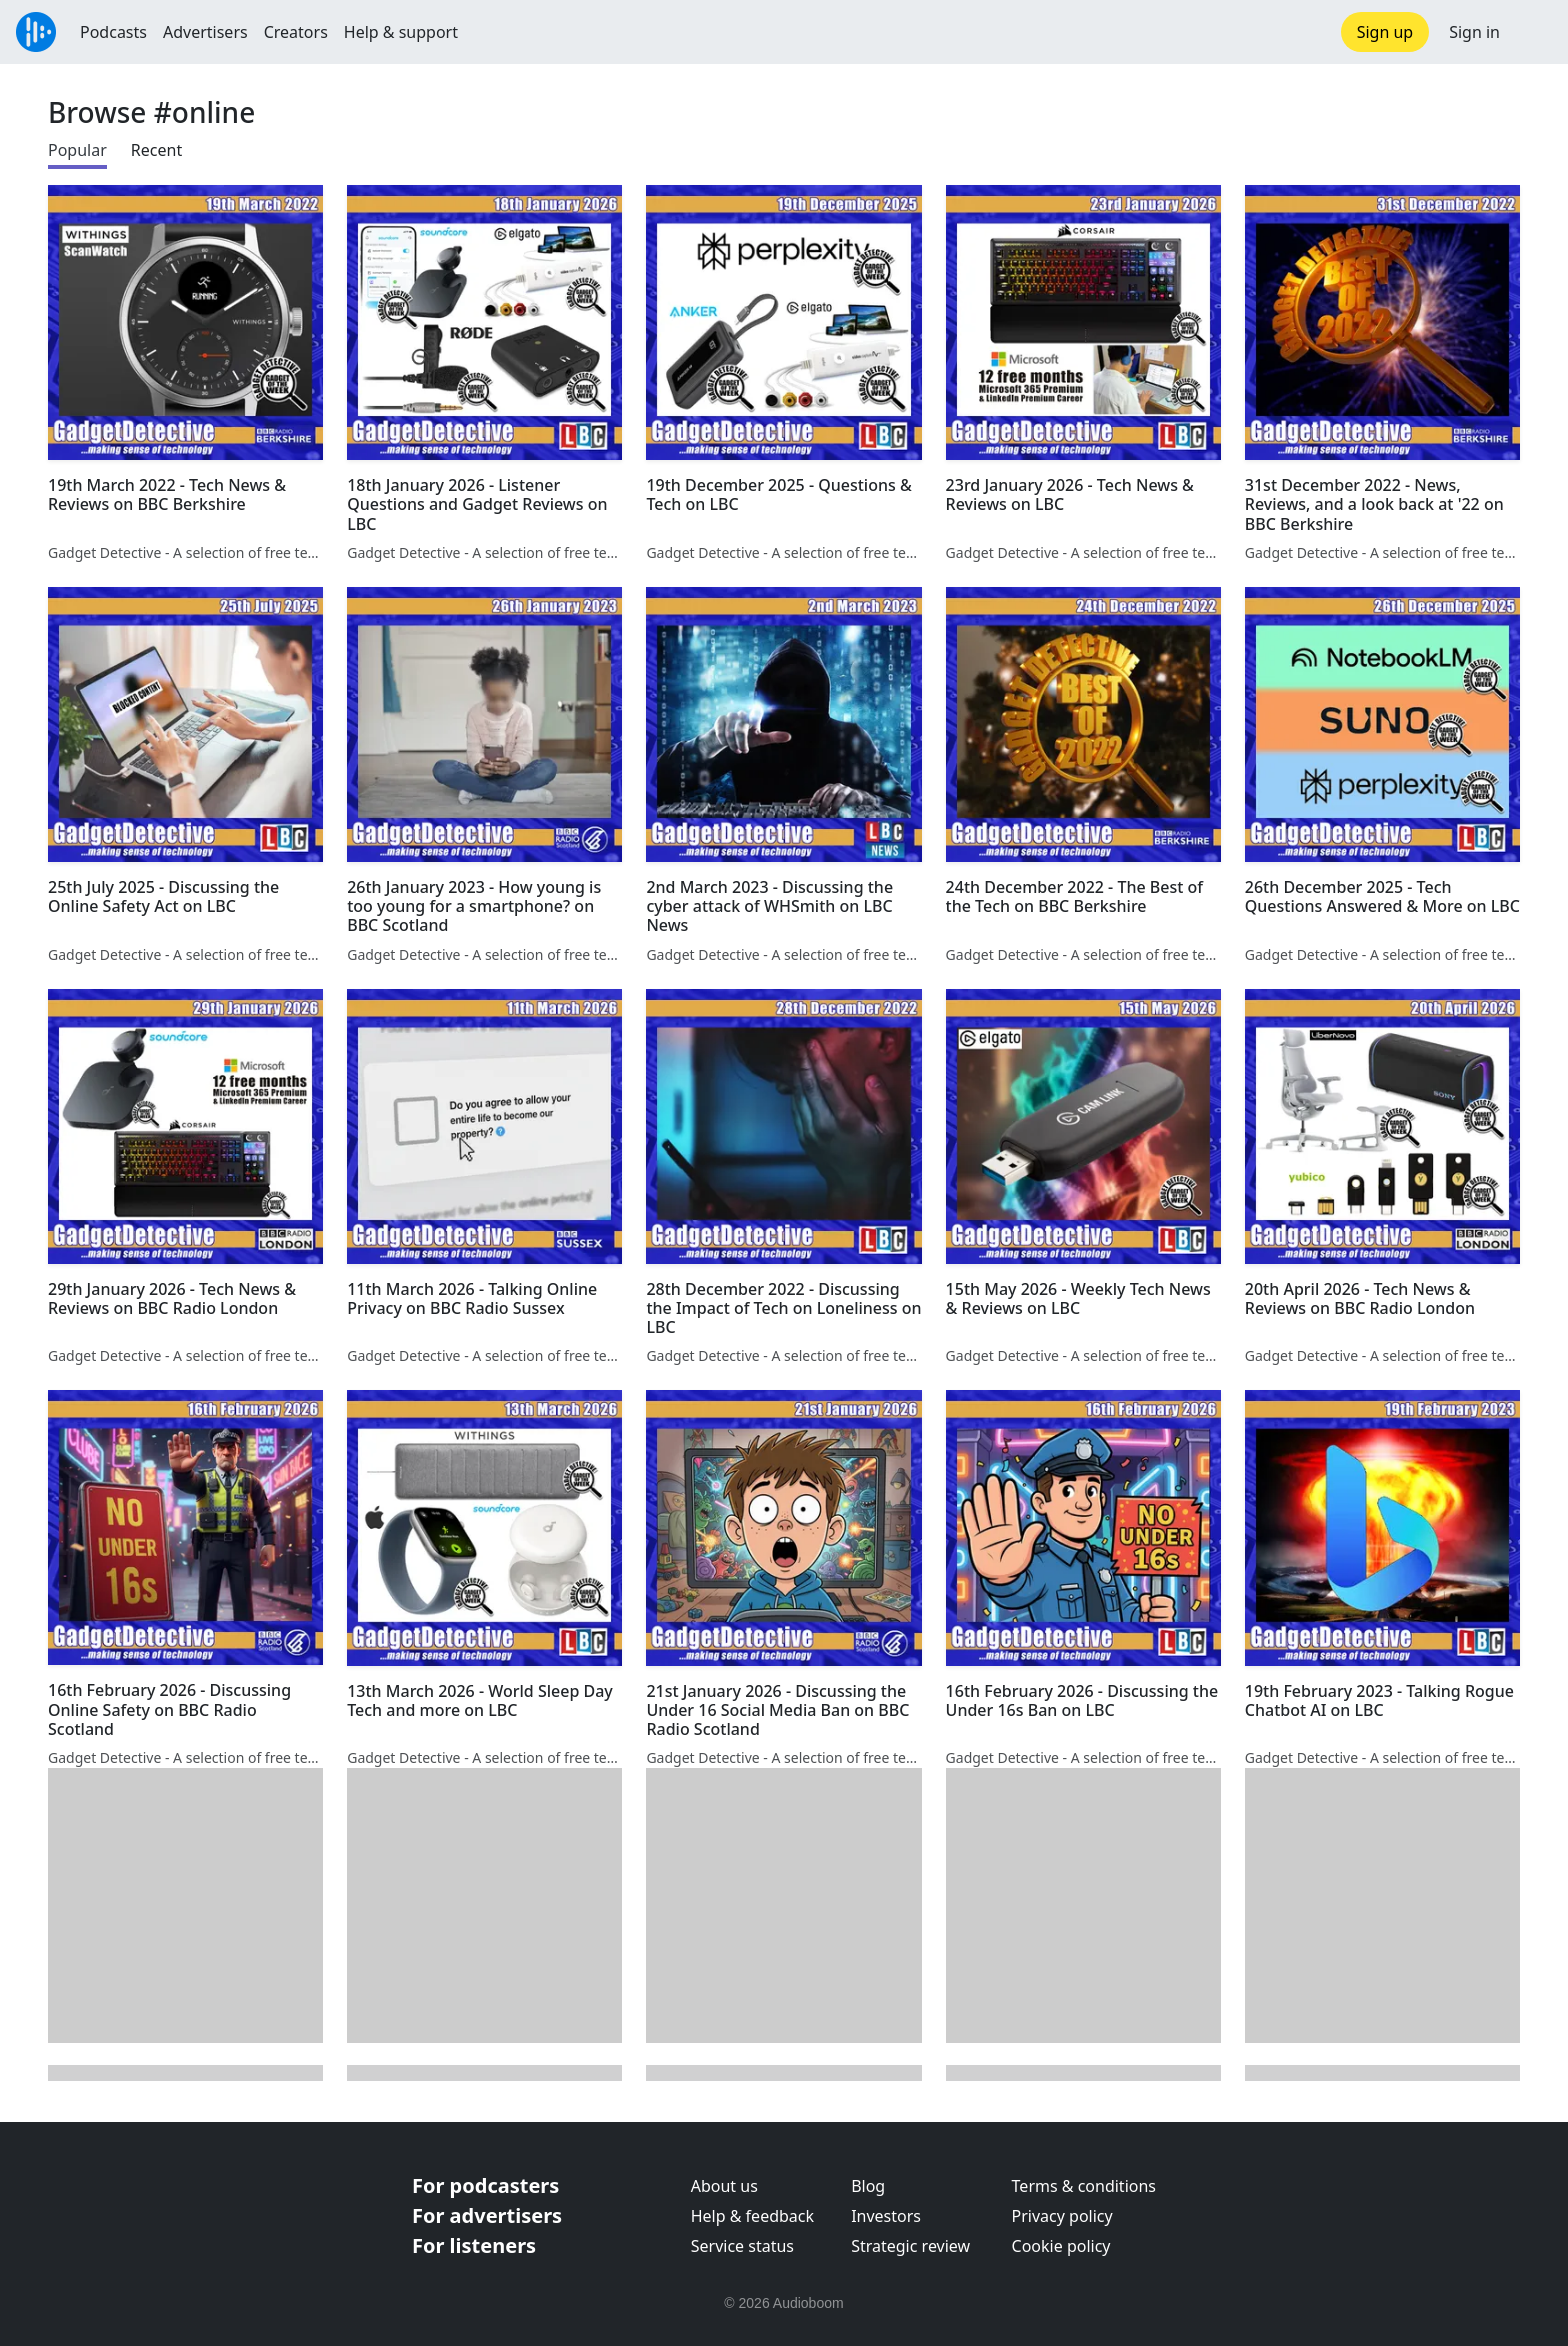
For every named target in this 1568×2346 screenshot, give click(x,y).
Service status (742, 2246)
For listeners (474, 2245)
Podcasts (113, 32)
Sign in (1474, 32)
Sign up (1385, 32)
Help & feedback (752, 2216)
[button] (1534, 32)
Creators (296, 32)
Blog (868, 2186)
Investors (886, 2216)
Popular (77, 150)
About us (724, 2186)
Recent (156, 150)
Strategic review (910, 2246)
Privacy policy (1062, 2216)
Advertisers (205, 32)
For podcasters (485, 2185)
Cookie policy (1061, 2246)
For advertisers (487, 2215)
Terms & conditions (1084, 2186)
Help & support (401, 32)
